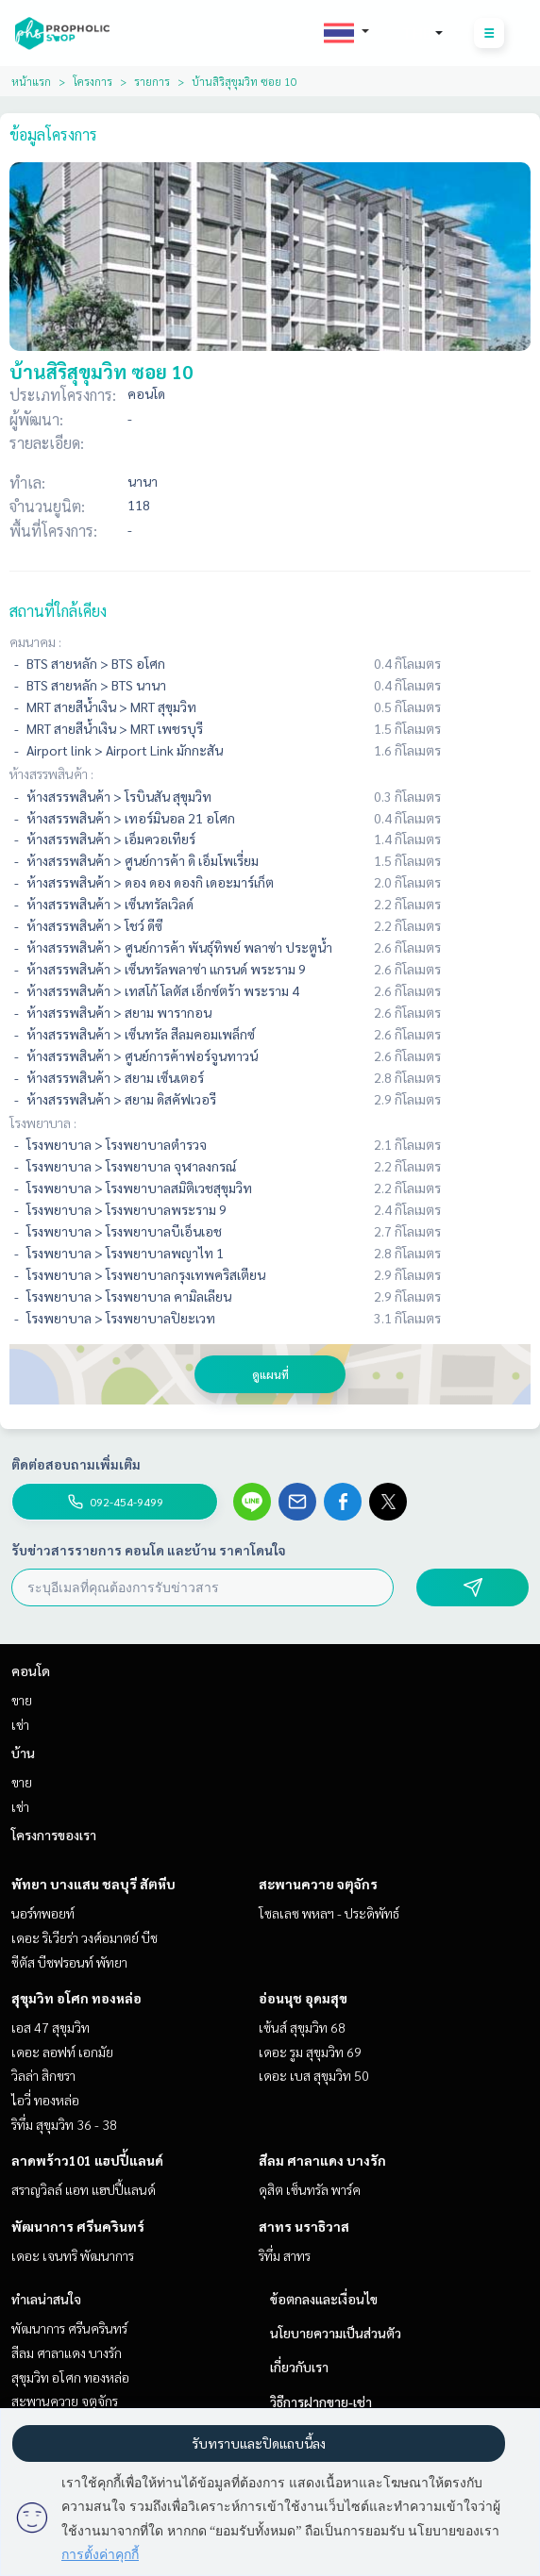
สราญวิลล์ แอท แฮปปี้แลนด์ (83, 2189)
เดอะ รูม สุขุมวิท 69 (310, 2051)
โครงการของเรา (53, 1834)
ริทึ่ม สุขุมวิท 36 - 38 (64, 2124)
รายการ (152, 81)
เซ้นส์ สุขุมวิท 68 (302, 2027)
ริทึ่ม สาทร (285, 2255)
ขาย (21, 1699)
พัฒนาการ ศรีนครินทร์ (77, 2226)
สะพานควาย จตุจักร (318, 1883)
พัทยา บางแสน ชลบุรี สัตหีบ (93, 1883)
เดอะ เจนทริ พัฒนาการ (72, 2255)
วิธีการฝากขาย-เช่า (321, 2401)
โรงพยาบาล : (42, 1122)
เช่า (20, 1724)
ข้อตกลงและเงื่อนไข (324, 2298)
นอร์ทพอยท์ (43, 1912)
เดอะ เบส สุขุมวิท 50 (314, 2075)
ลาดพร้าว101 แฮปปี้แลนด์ (87, 2160)
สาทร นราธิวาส (304, 2226)
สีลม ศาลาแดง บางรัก (322, 2160)
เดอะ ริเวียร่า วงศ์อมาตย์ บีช (84, 1937)
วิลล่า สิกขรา (43, 2075)
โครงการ (92, 81)
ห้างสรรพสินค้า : (51, 773)
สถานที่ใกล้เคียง (58, 611)
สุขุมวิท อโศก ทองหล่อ (76, 1997)
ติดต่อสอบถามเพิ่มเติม (76, 1463)
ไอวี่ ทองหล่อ (45, 2099)
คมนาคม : (35, 641)
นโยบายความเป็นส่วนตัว (335, 2332)
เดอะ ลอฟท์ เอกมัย (62, 2051)
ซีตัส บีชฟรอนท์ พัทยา (69, 1961)
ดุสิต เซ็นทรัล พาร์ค (310, 2189)
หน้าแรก (31, 81)
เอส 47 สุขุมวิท (50, 2027)
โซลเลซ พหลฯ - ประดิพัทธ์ (329, 1912)
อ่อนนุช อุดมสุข (303, 1997)
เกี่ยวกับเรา (299, 2366)
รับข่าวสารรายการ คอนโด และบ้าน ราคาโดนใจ (148, 1549)
